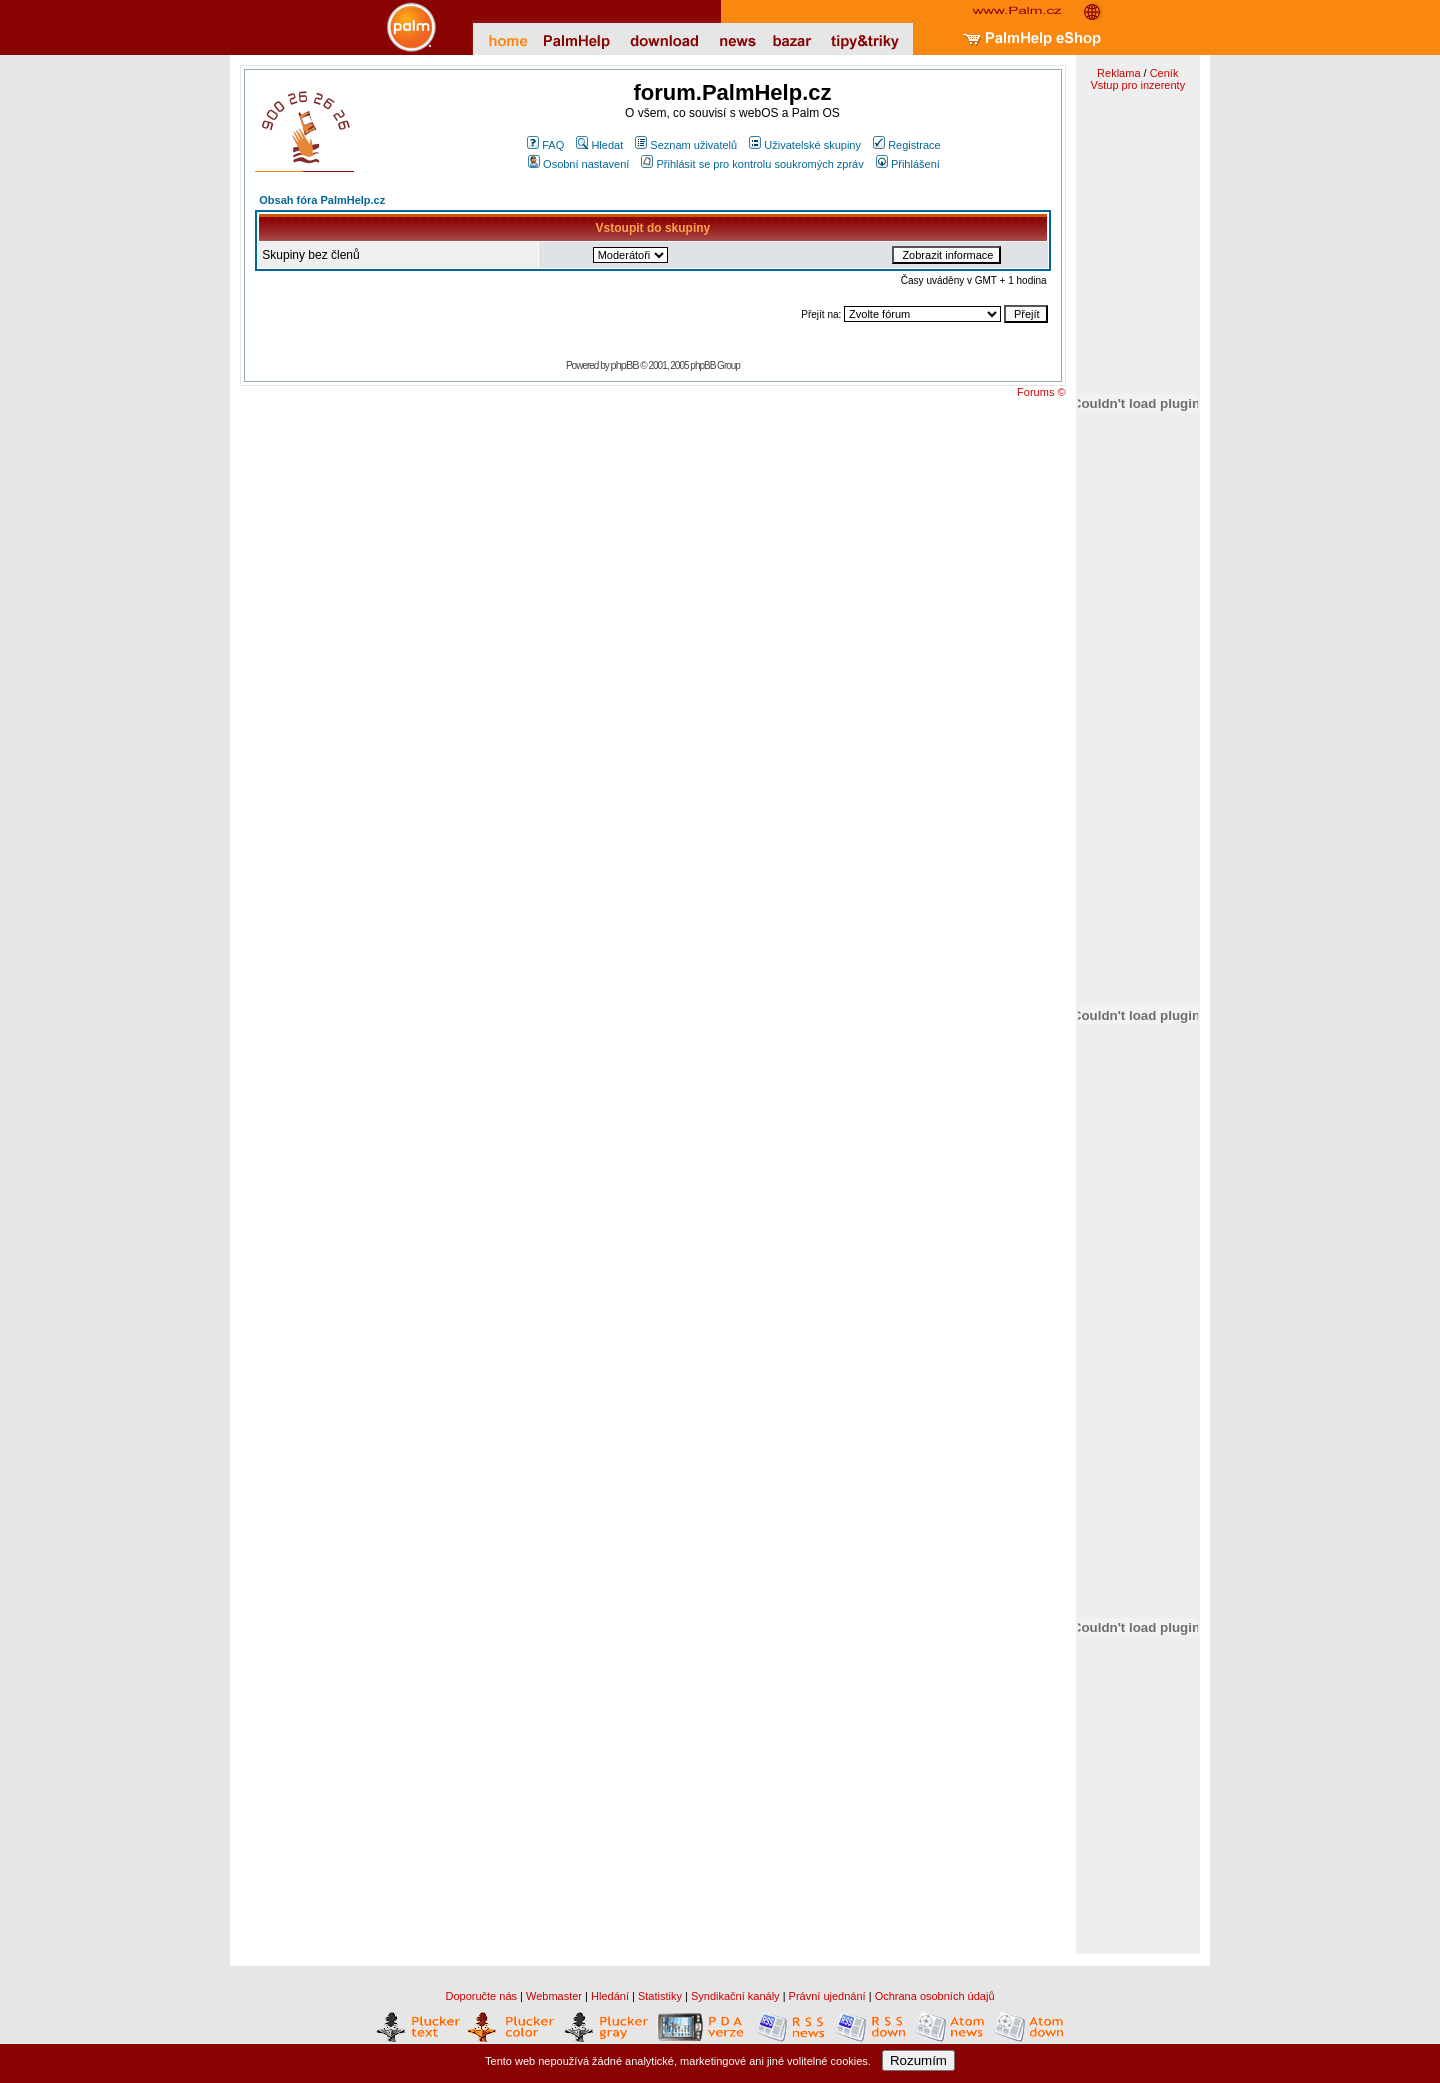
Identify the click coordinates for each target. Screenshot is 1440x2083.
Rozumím (918, 2060)
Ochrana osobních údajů (935, 1996)
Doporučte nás (481, 1996)
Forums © (1041, 392)
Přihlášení (908, 164)
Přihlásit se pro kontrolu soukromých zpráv (752, 164)
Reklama (1118, 73)
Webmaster (554, 1996)
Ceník (1164, 73)
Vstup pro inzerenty (1137, 85)
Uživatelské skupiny (805, 145)
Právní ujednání (827, 1996)
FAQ (545, 145)
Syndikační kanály (735, 1996)
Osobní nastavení (578, 164)
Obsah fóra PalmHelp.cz (322, 200)
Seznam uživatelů (686, 145)
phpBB (625, 365)
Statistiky (660, 1996)
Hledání (610, 1996)
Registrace (907, 145)
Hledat (599, 145)
